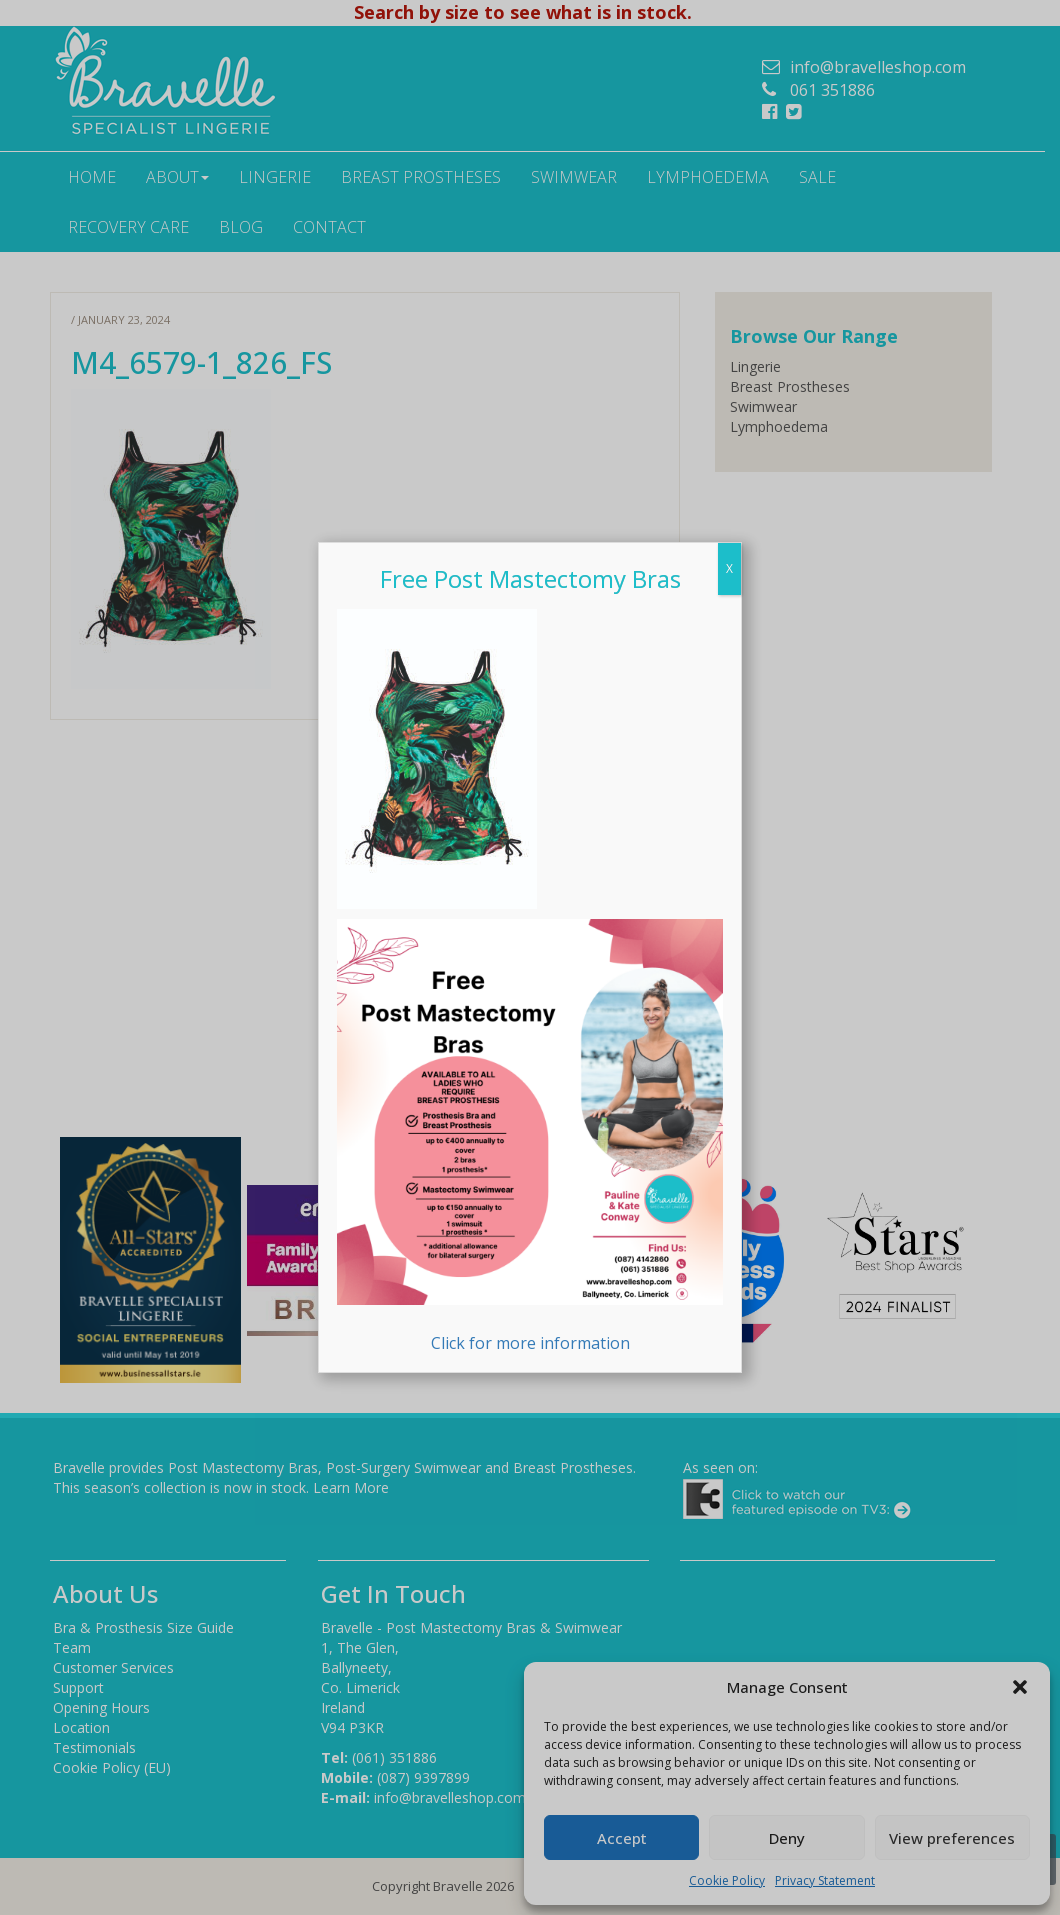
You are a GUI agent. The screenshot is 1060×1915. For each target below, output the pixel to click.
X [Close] (729, 568)
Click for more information (530, 1136)
